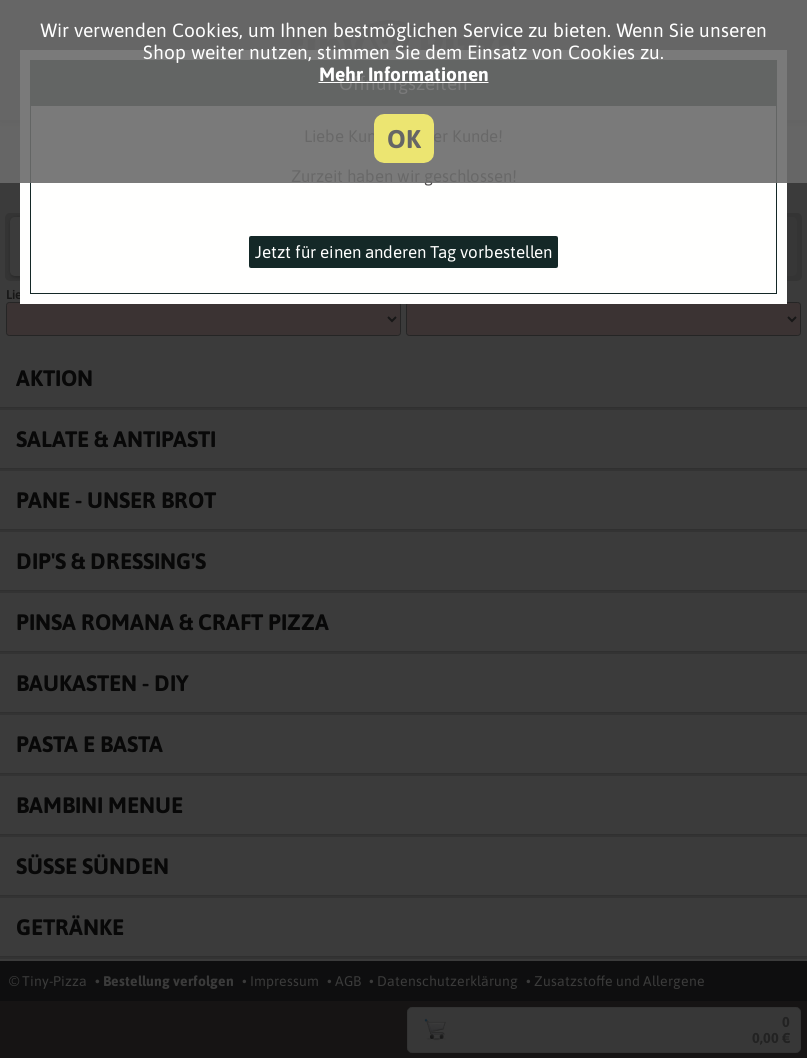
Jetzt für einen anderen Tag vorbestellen (403, 252)
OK (404, 138)
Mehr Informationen (404, 74)
